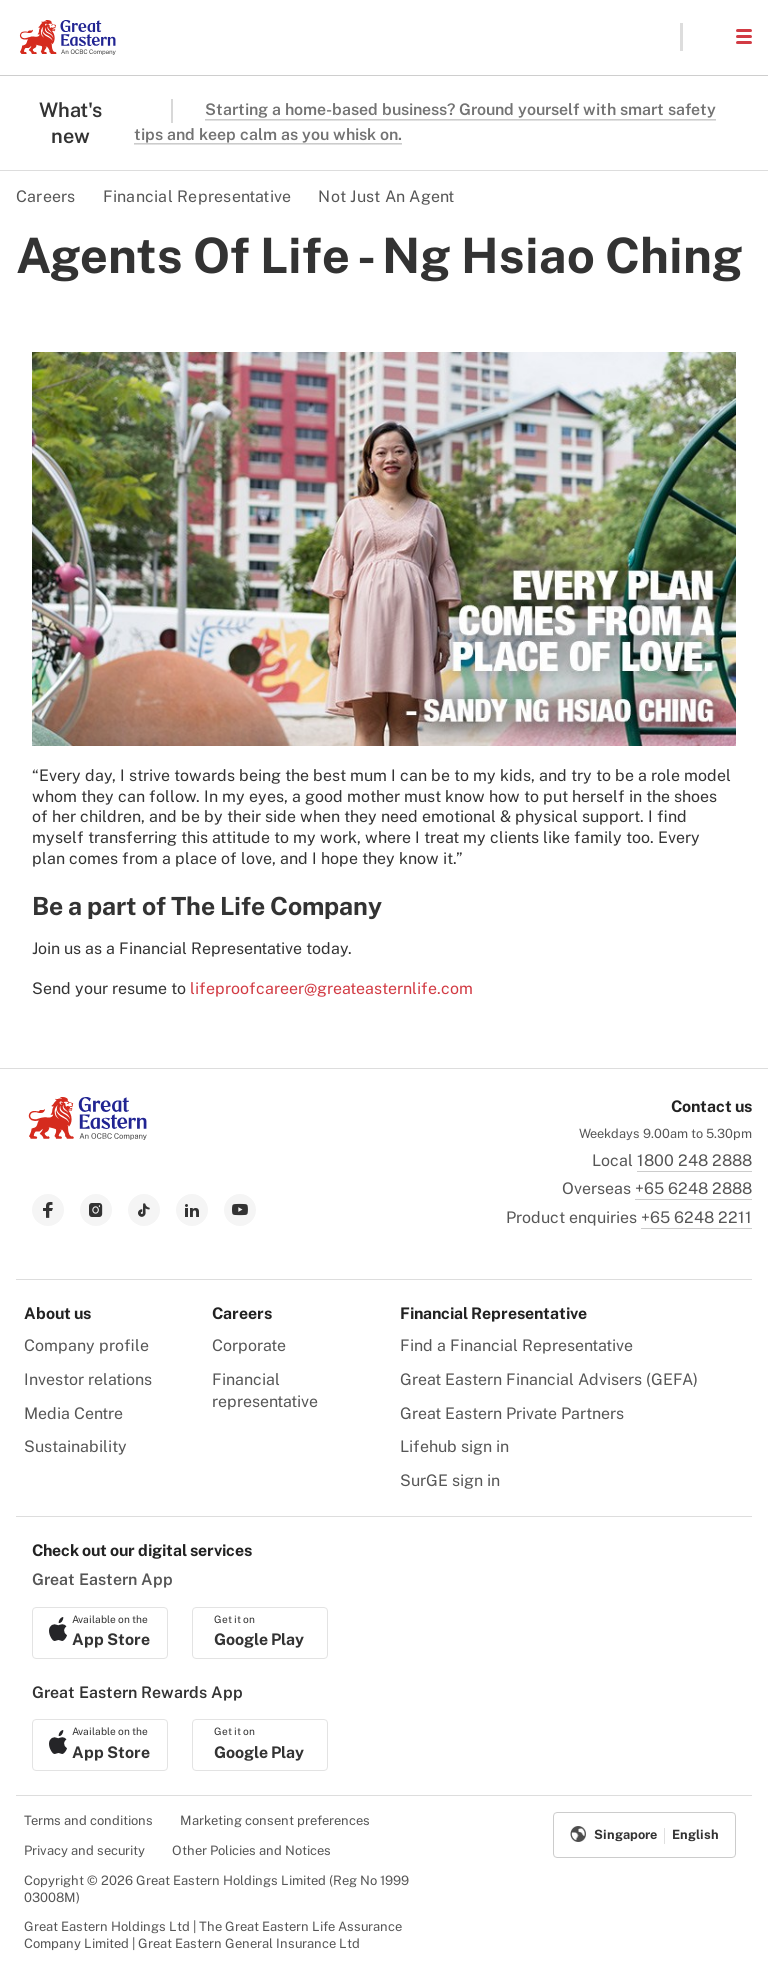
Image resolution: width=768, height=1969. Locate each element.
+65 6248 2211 (696, 1217)
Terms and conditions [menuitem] (88, 1820)
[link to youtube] (240, 1210)
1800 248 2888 (694, 1160)
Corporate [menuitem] (249, 1345)
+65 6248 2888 (693, 1188)
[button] (708, 37)
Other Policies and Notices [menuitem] (251, 1850)
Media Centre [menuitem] (73, 1413)
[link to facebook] (48, 1210)
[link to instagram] (96, 1210)
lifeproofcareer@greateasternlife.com (331, 988)
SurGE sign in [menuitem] (450, 1480)
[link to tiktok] (144, 1210)
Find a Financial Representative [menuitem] (516, 1345)
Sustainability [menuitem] (75, 1446)
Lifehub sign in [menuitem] (454, 1446)
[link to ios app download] (100, 1633)
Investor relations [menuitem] (88, 1379)
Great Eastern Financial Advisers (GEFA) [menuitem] (549, 1379)
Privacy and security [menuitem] (84, 1850)
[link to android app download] (260, 1633)
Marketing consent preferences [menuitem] (275, 1820)
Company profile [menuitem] (86, 1345)
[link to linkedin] (192, 1210)
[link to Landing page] (88, 1134)
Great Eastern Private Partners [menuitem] (512, 1413)
